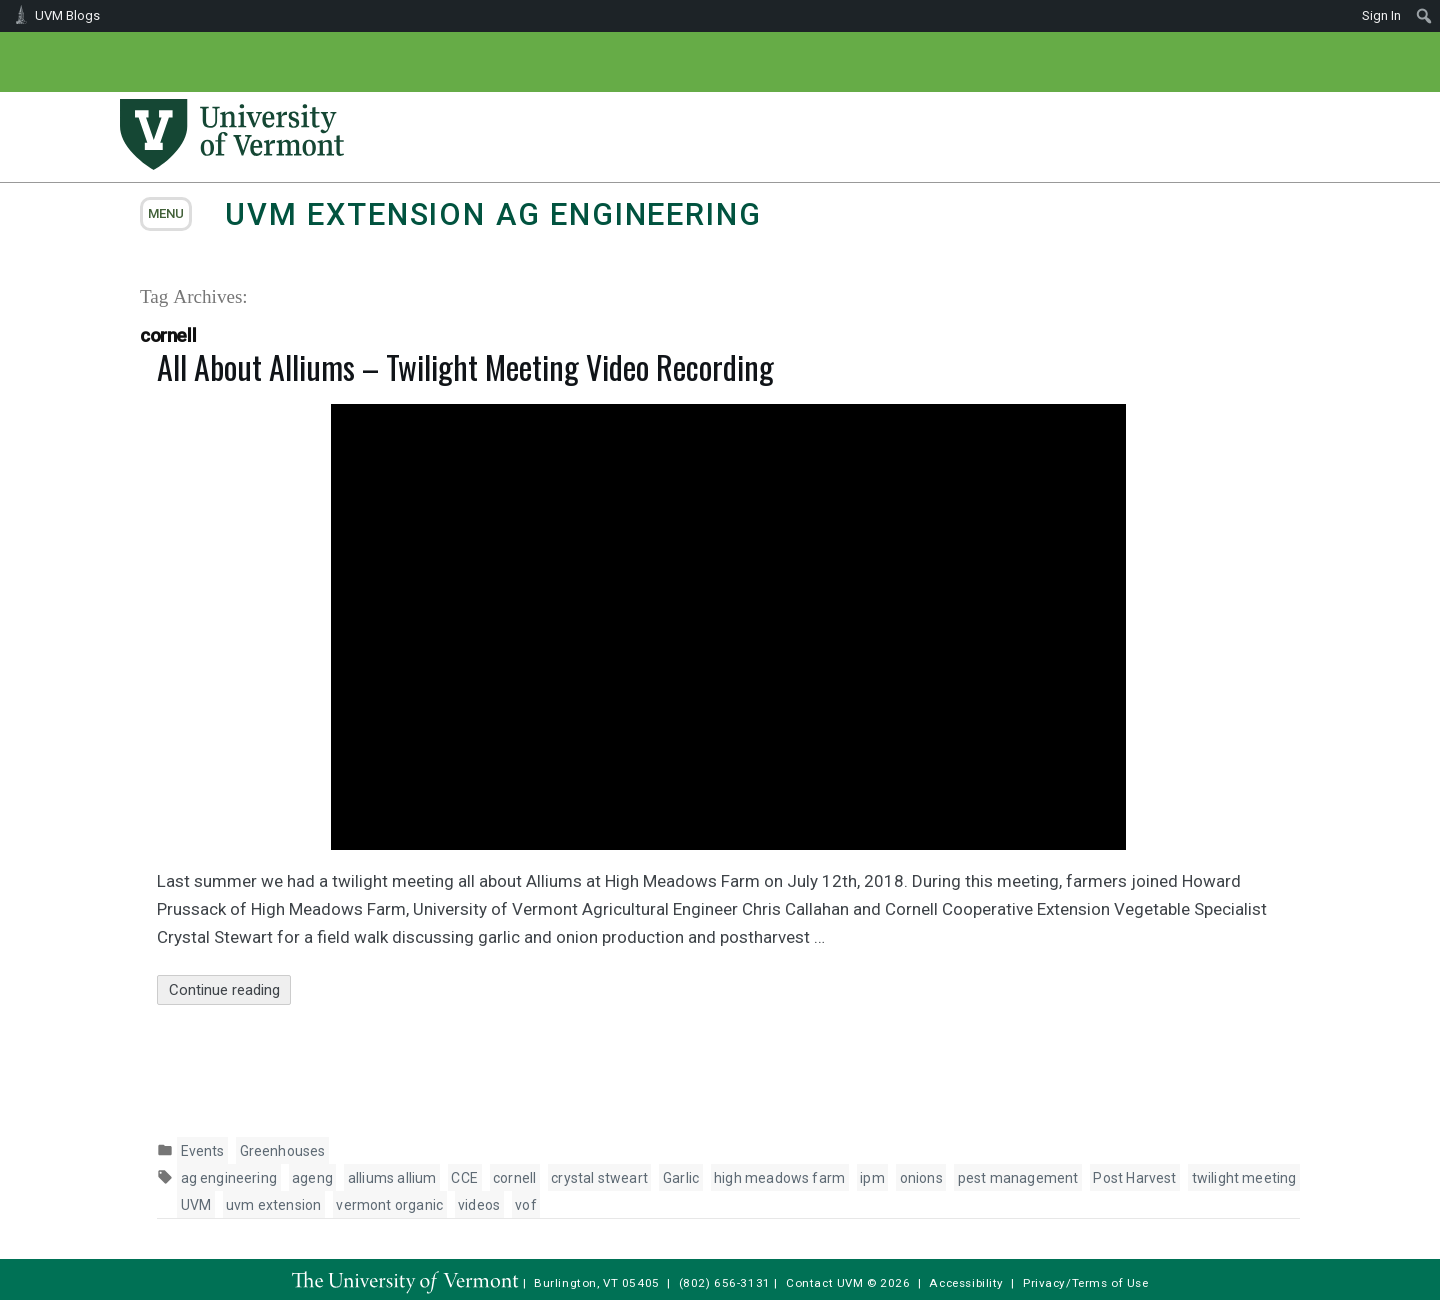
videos (479, 1205)
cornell (514, 1178)
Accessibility (966, 1283)
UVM (196, 1205)
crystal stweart (599, 1178)
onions (921, 1178)
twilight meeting (1244, 1178)
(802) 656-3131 (725, 1283)
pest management (1018, 1178)
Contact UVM (824, 1283)
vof (526, 1205)
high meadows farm (779, 1178)
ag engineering (229, 1178)
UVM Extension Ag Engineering (493, 214)
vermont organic (389, 1205)
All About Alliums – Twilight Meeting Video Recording (465, 366)
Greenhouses (283, 1151)
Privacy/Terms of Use (1086, 1283)
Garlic (681, 1178)
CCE (464, 1178)
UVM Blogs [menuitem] (67, 15)
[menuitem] (1424, 16)
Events (203, 1151)
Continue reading (230, 990)
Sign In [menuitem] (1381, 15)
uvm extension (273, 1205)
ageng (312, 1178)
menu (166, 213)
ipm (872, 1178)
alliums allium (392, 1178)
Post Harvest (1134, 1178)
